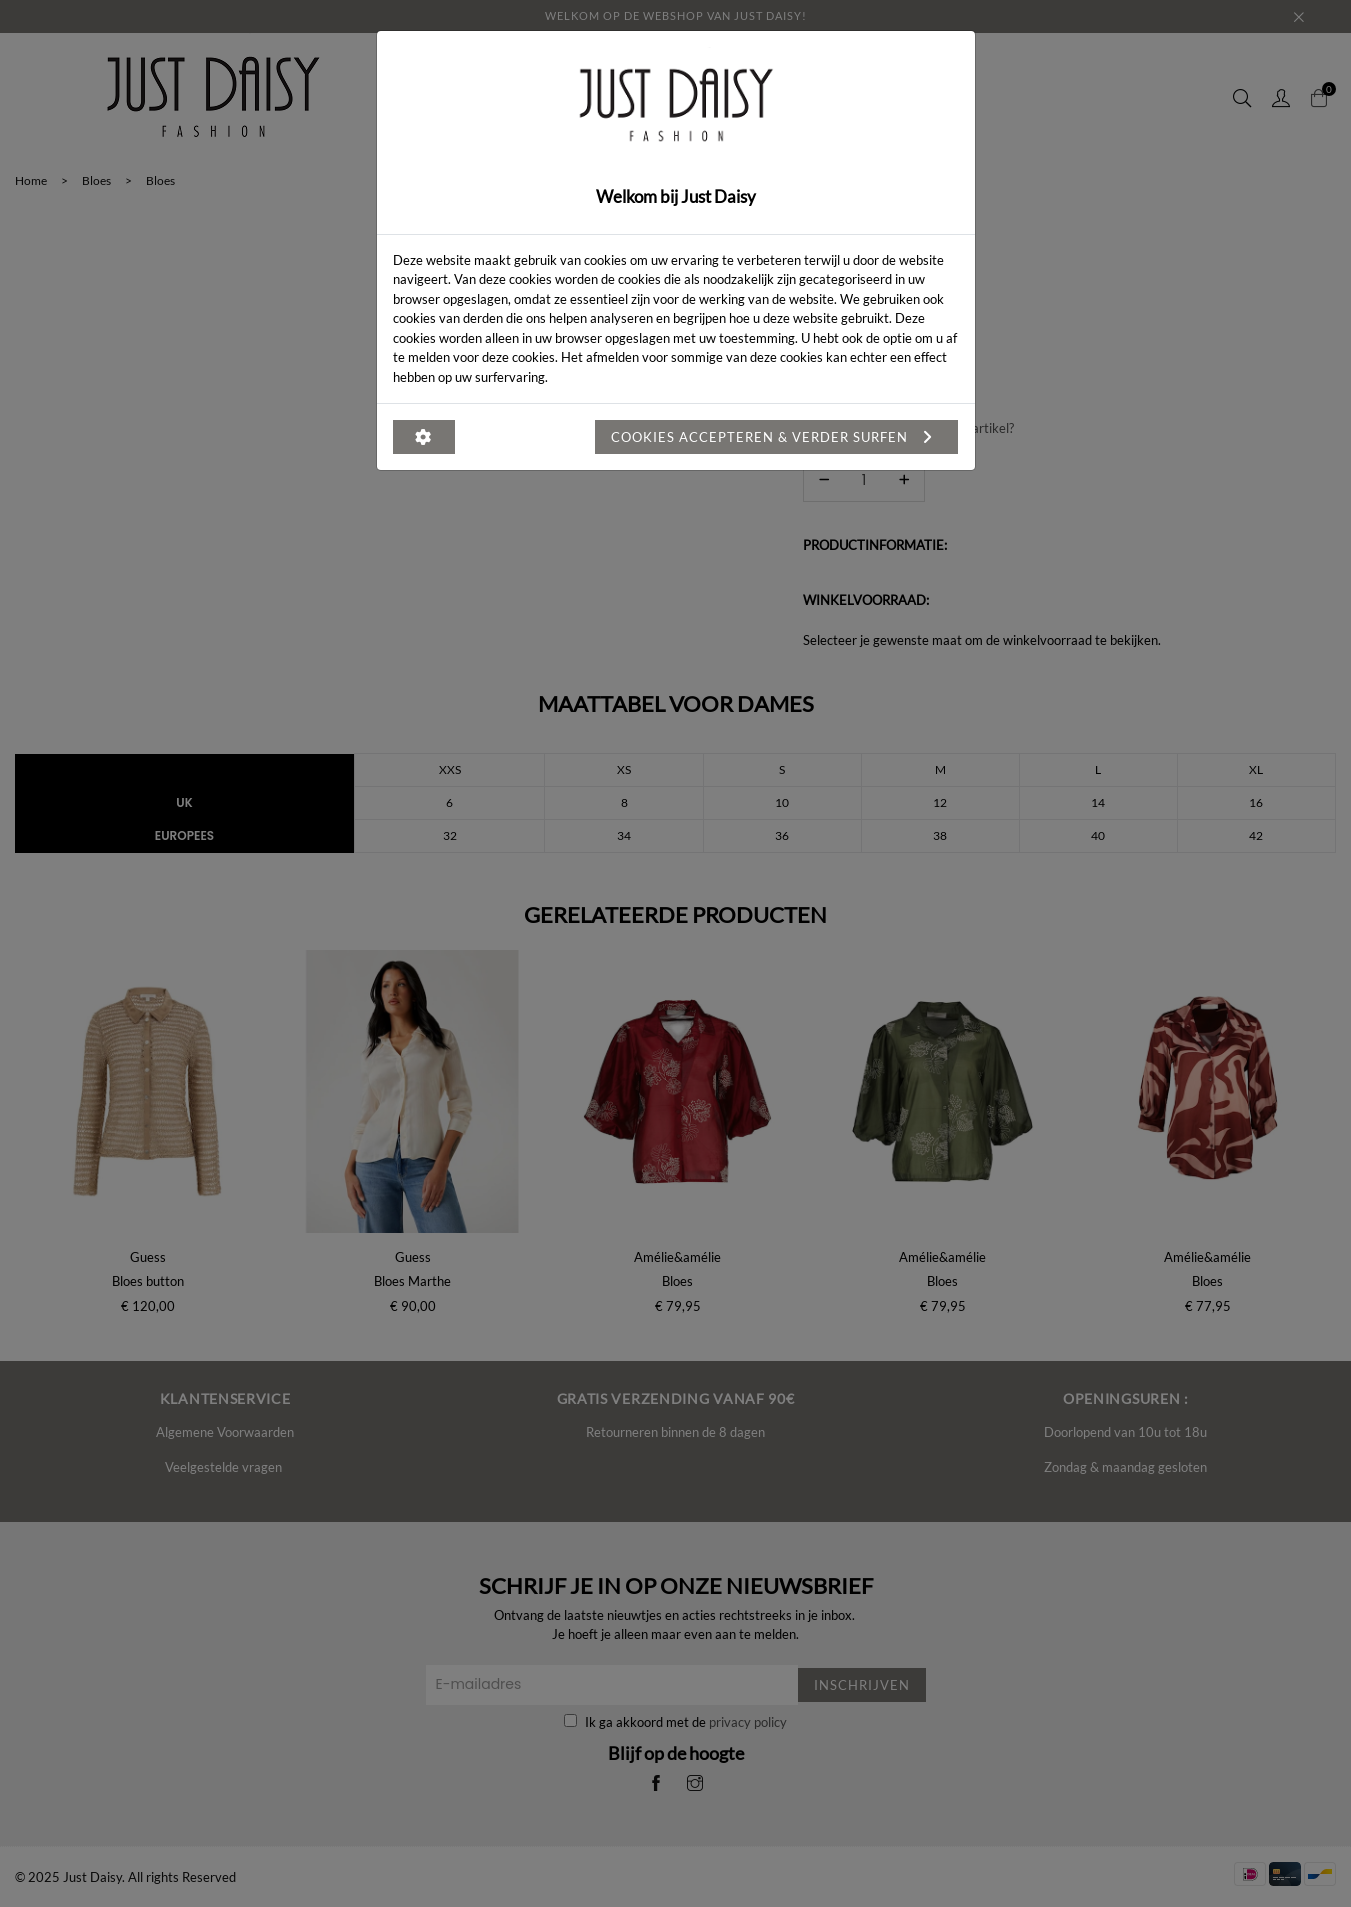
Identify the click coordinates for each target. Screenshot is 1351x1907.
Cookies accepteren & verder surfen (776, 437)
